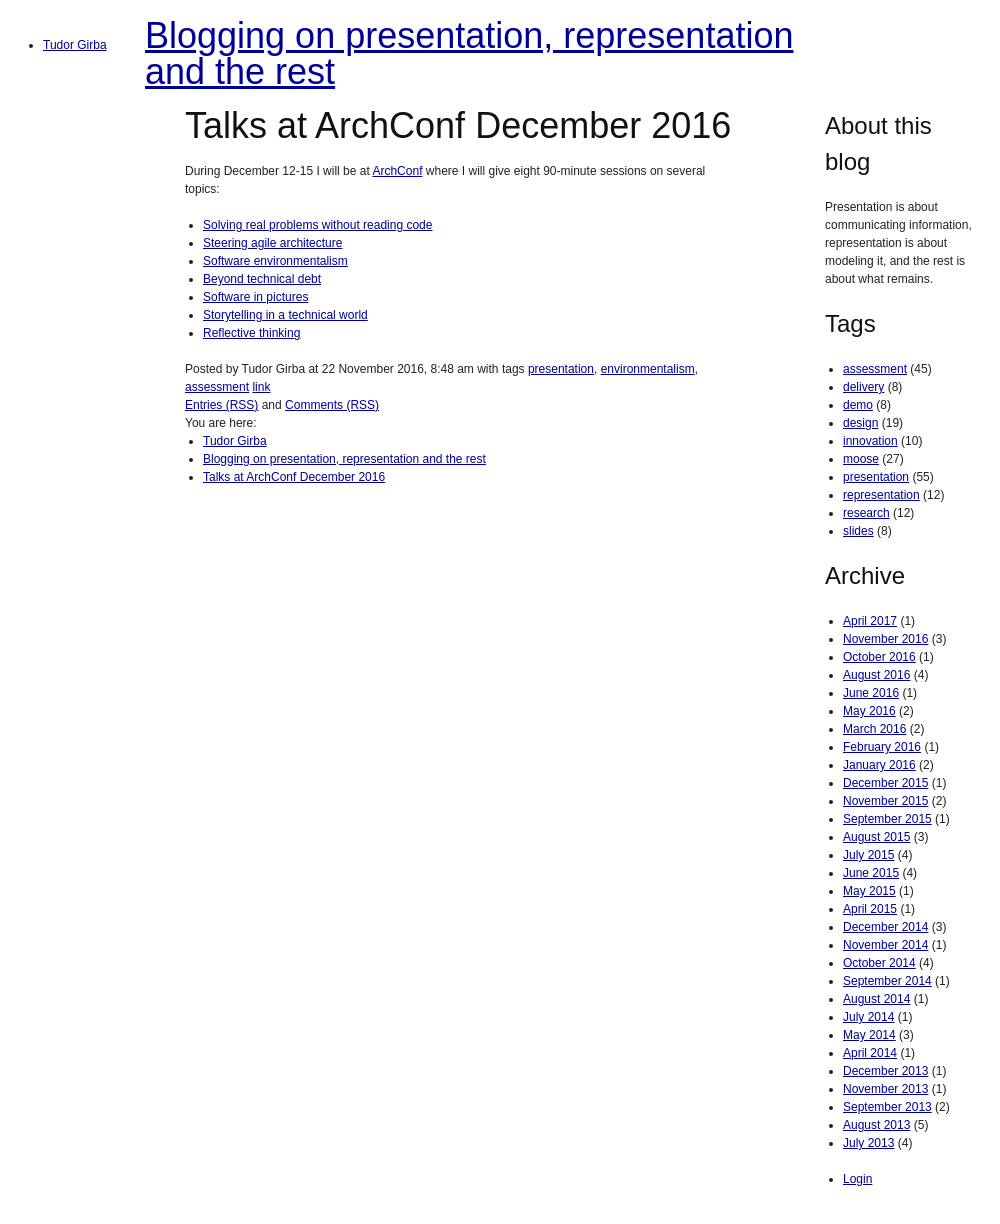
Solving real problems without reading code (317, 225)
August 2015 (876, 837)
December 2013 (885, 1071)
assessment (217, 387)
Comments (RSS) (332, 405)
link (261, 387)
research (866, 513)
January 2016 (879, 765)
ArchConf (397, 171)
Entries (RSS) (221, 405)
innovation (870, 441)
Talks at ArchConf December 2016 (294, 477)
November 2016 (885, 639)
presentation (561, 369)
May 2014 (869, 1035)
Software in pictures (255, 297)
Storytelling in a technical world (285, 315)
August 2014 (876, 999)
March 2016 (874, 729)
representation (881, 495)
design (860, 423)
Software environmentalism (275, 261)
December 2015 (885, 783)
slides (858, 531)
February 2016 (882, 747)
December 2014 (885, 927)
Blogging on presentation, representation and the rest (469, 53)
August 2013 (876, 1125)
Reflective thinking (251, 333)
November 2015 (885, 801)
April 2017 (870, 621)
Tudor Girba (75, 45)
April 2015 (870, 909)
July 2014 (868, 1017)
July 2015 (868, 855)
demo (858, 405)
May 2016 (869, 711)
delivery (863, 387)
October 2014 (879, 963)
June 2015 (871, 873)
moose (861, 459)
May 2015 (869, 891)
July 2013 (868, 1143)
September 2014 (887, 981)
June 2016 (871, 693)
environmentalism (648, 369)
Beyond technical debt (262, 279)
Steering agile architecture (272, 243)
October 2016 (879, 657)
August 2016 (876, 675)
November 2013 (885, 1089)
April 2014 (870, 1053)
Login (857, 1179)
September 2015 (887, 819)
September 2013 (887, 1107)
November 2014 (885, 945)
